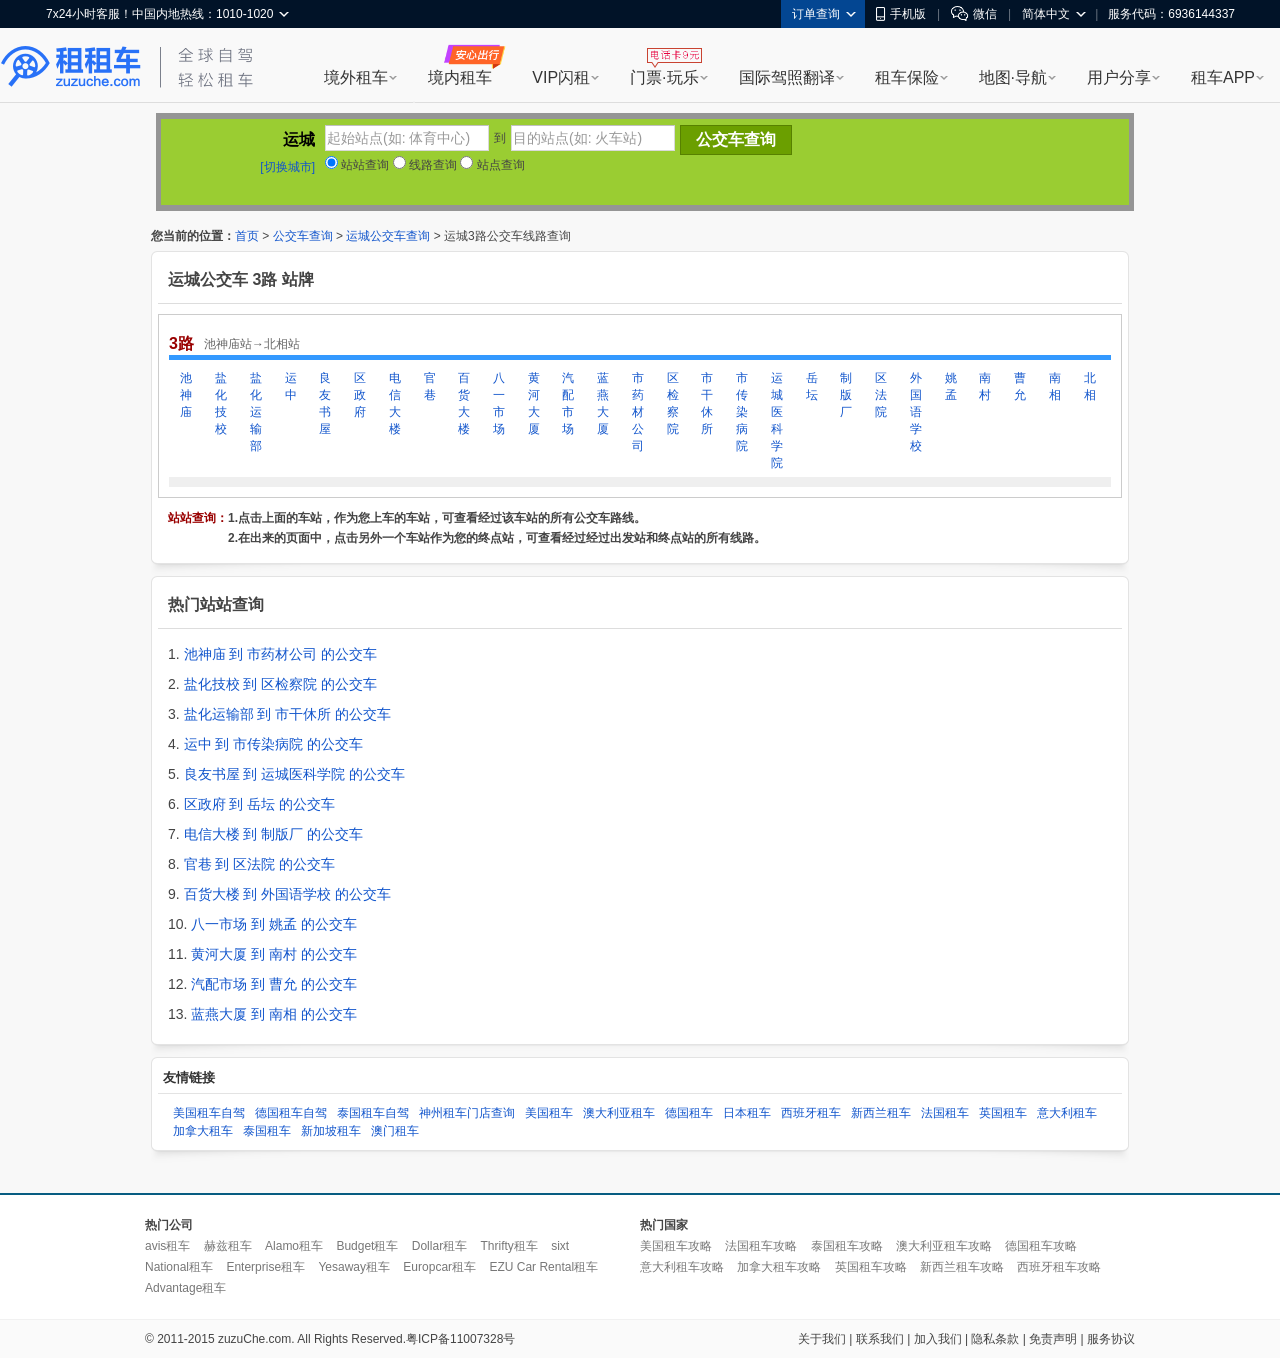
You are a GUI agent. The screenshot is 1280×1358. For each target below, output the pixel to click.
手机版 (901, 14)
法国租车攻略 (761, 1246)
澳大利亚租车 (619, 1113)
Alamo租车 (294, 1246)
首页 (247, 236)
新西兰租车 (881, 1113)
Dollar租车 (439, 1246)
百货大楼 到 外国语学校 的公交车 (288, 894)
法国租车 (945, 1113)
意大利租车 (1067, 1113)
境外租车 (356, 77)
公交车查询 (303, 236)
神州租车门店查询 (467, 1113)
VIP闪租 (561, 77)
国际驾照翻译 (787, 77)
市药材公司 (638, 412)
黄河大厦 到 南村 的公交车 (274, 954)
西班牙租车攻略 (1059, 1267)
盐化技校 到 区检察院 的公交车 (281, 684)
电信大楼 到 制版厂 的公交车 (274, 834)
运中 (291, 386)
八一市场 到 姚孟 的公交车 (274, 924)
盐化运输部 (256, 412)
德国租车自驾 (291, 1113)
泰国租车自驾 (373, 1113)
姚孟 (951, 386)
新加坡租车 (331, 1131)
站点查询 (492, 165)
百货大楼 (464, 403)
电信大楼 (395, 403)
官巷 (430, 386)
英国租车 (1003, 1113)
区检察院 (673, 403)
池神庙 (186, 395)
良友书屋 (325, 403)
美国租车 (549, 1113)
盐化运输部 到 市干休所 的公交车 (288, 714)
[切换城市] (287, 167)
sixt (560, 1246)
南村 (985, 386)
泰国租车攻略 (847, 1246)
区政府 (360, 395)
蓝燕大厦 (603, 403)
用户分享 (1119, 77)
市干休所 (707, 403)
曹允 (1020, 386)
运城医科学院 (777, 420)
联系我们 (880, 1339)
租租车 (71, 67)
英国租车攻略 (871, 1267)
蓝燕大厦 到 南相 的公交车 (274, 1014)
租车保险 (907, 77)
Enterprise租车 (265, 1267)
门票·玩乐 (664, 77)
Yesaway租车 (354, 1267)
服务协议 (1111, 1339)
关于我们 (822, 1339)
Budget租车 (367, 1246)
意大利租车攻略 (682, 1267)
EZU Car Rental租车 (543, 1267)
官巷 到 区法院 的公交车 (260, 864)
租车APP (1223, 77)
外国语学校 (916, 412)
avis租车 (167, 1246)
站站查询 (357, 165)
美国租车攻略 (676, 1246)
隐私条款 (995, 1339)
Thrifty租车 (508, 1246)
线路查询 (425, 165)
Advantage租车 (185, 1288)
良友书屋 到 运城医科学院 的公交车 (295, 774)
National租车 (179, 1267)
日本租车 (747, 1113)
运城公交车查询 (388, 236)
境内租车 (460, 77)
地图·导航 (1013, 77)
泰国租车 (267, 1131)
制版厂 (846, 395)
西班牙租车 (811, 1113)
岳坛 (812, 386)
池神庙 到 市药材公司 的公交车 (281, 654)
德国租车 (689, 1113)
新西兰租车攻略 (962, 1267)
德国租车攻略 (1041, 1246)
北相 (1090, 386)
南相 (1055, 386)
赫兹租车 (228, 1246)
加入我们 (938, 1339)
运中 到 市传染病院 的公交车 (274, 744)
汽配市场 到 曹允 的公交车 (274, 984)
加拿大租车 (203, 1131)
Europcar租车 (439, 1267)
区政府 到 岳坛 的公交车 (260, 804)
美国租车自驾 (209, 1113)
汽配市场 (568, 403)
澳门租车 (395, 1131)
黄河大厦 (534, 403)
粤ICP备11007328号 (460, 1339)
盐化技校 (221, 403)
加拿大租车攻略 (779, 1267)
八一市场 (499, 403)
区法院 (881, 395)
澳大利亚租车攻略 (944, 1246)
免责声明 (1053, 1339)
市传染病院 (742, 412)
